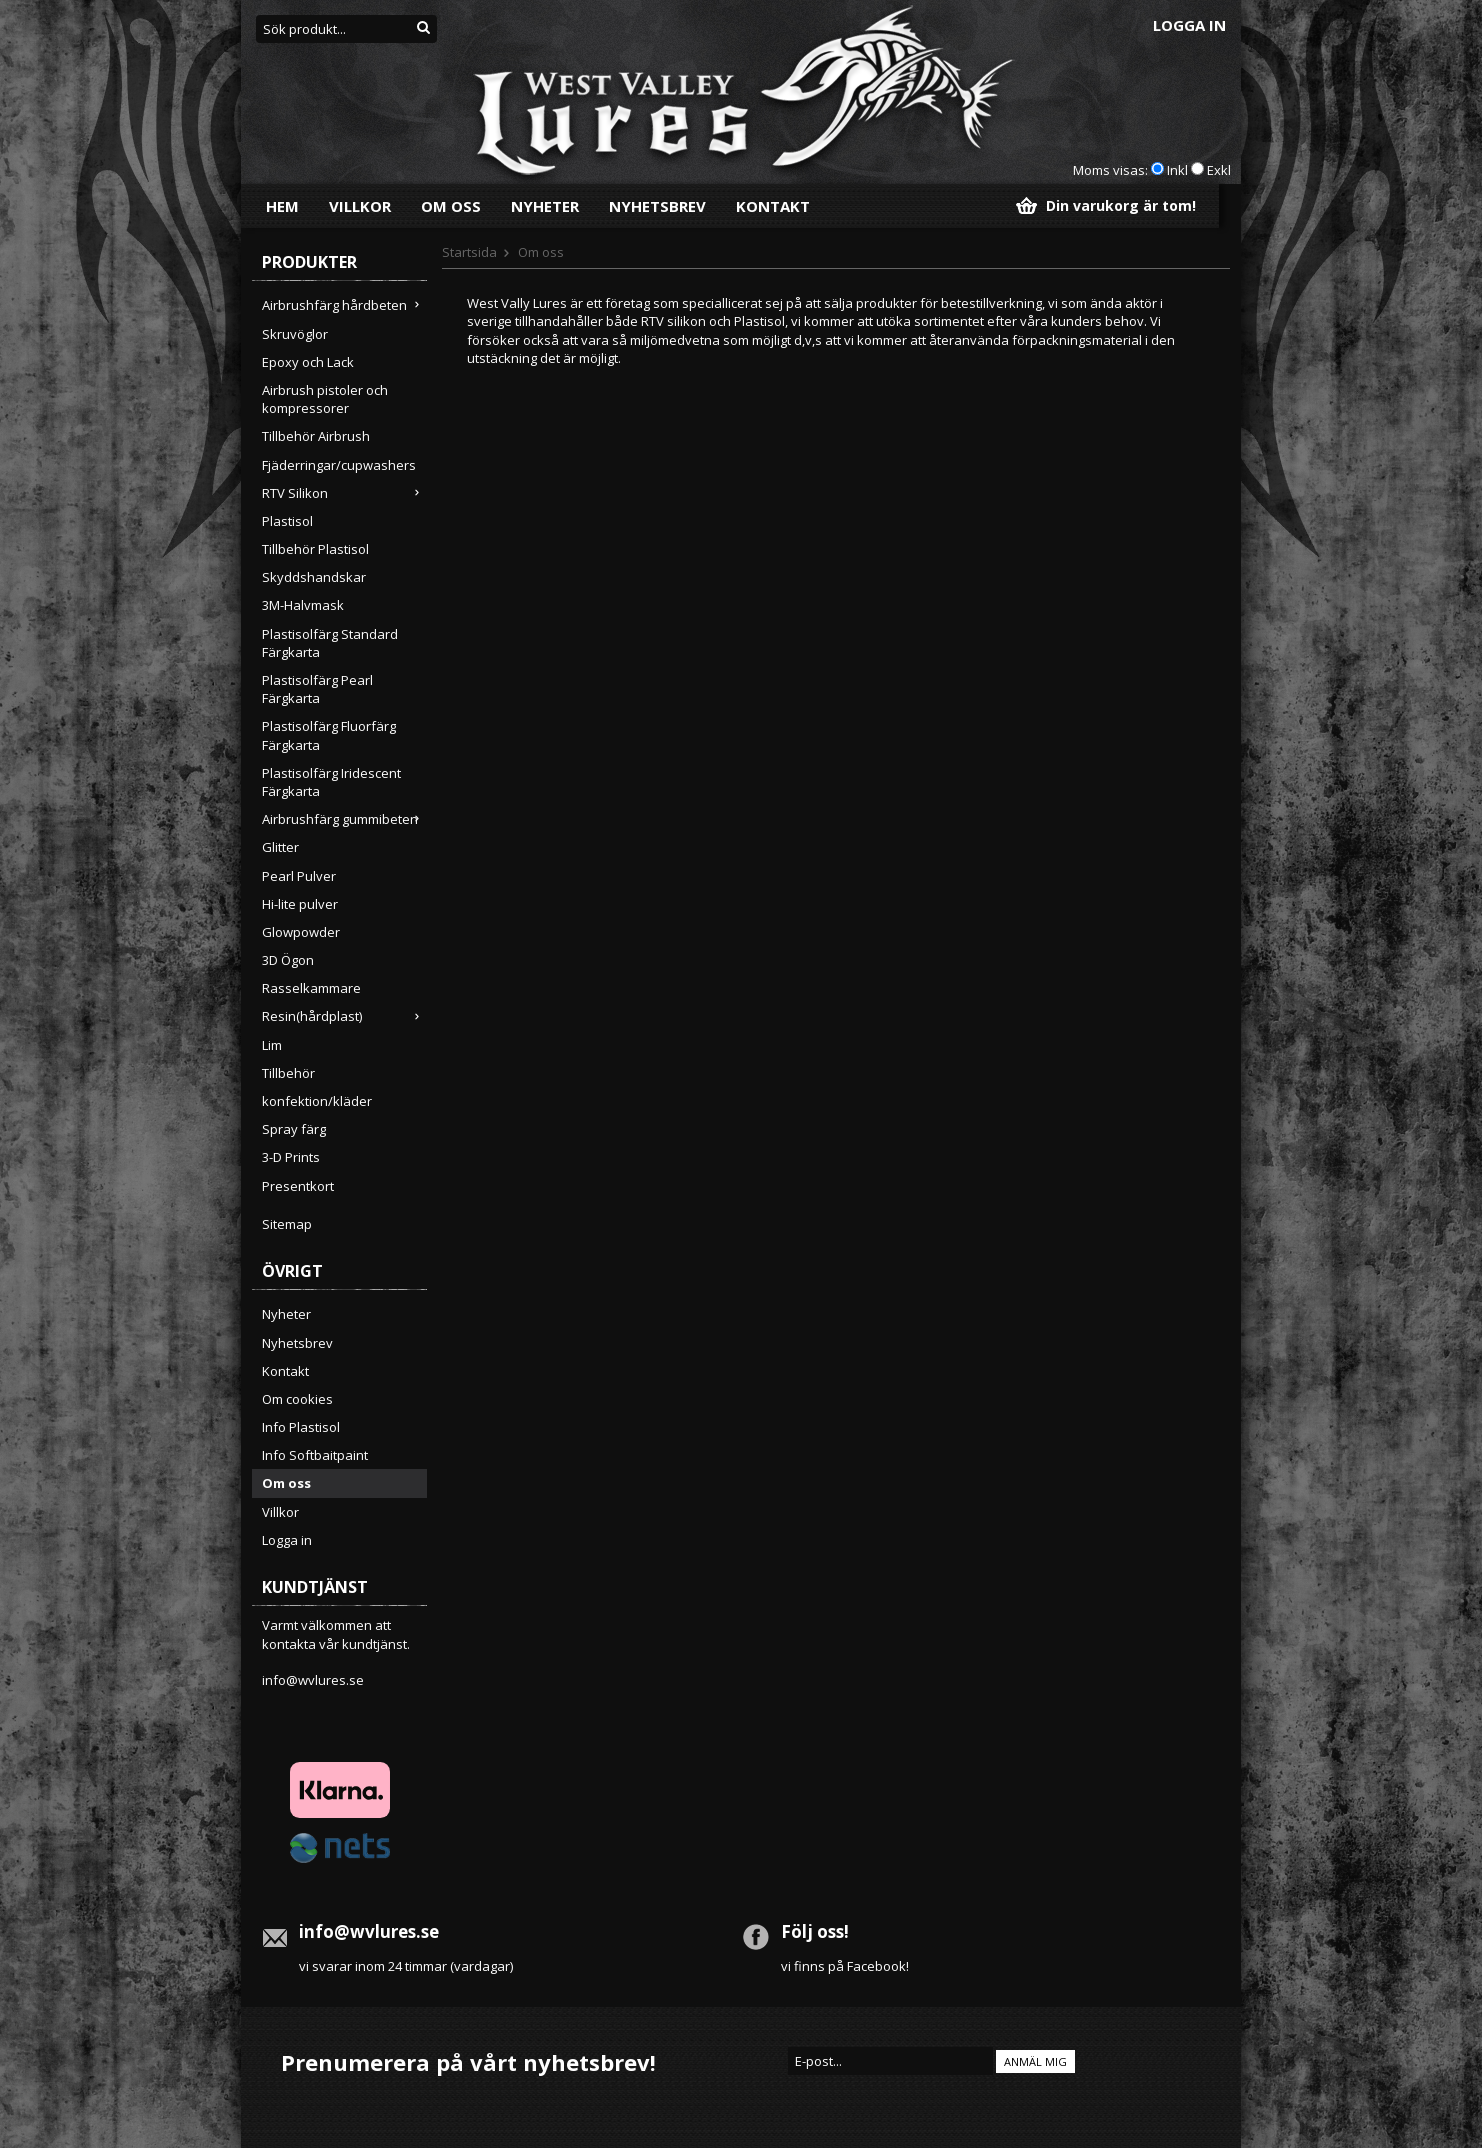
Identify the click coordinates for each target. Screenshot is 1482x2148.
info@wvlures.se (313, 1680)
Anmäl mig (1035, 2061)
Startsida (469, 252)
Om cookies (297, 1399)
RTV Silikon (344, 493)
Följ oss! (815, 1931)
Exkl (1219, 170)
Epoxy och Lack (308, 362)
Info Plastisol (301, 1427)
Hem (282, 206)
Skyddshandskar (314, 577)
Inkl (1177, 170)
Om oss (451, 206)
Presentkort (298, 1186)
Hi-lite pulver (300, 904)
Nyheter (545, 206)
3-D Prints (291, 1157)
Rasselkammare (311, 988)
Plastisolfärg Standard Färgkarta (330, 643)
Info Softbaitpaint (315, 1455)
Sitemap (287, 1224)
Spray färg (294, 1129)
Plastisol (287, 521)
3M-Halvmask (303, 605)
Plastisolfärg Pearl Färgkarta (317, 689)
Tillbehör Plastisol (315, 549)
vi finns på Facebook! (845, 1966)
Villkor (360, 206)
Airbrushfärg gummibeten (344, 819)
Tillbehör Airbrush (316, 436)
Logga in (1189, 25)
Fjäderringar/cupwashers (339, 465)
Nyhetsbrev (657, 206)
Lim (272, 1045)
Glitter (280, 847)
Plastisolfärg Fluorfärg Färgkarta (329, 735)
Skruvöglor (295, 334)
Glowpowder (301, 932)
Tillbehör (288, 1073)
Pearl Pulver (299, 876)
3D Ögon (288, 960)
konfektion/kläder (317, 1101)
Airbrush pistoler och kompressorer (325, 399)
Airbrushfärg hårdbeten (344, 305)
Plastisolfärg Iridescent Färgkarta (331, 782)
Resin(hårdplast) (344, 1016)
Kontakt (773, 206)
